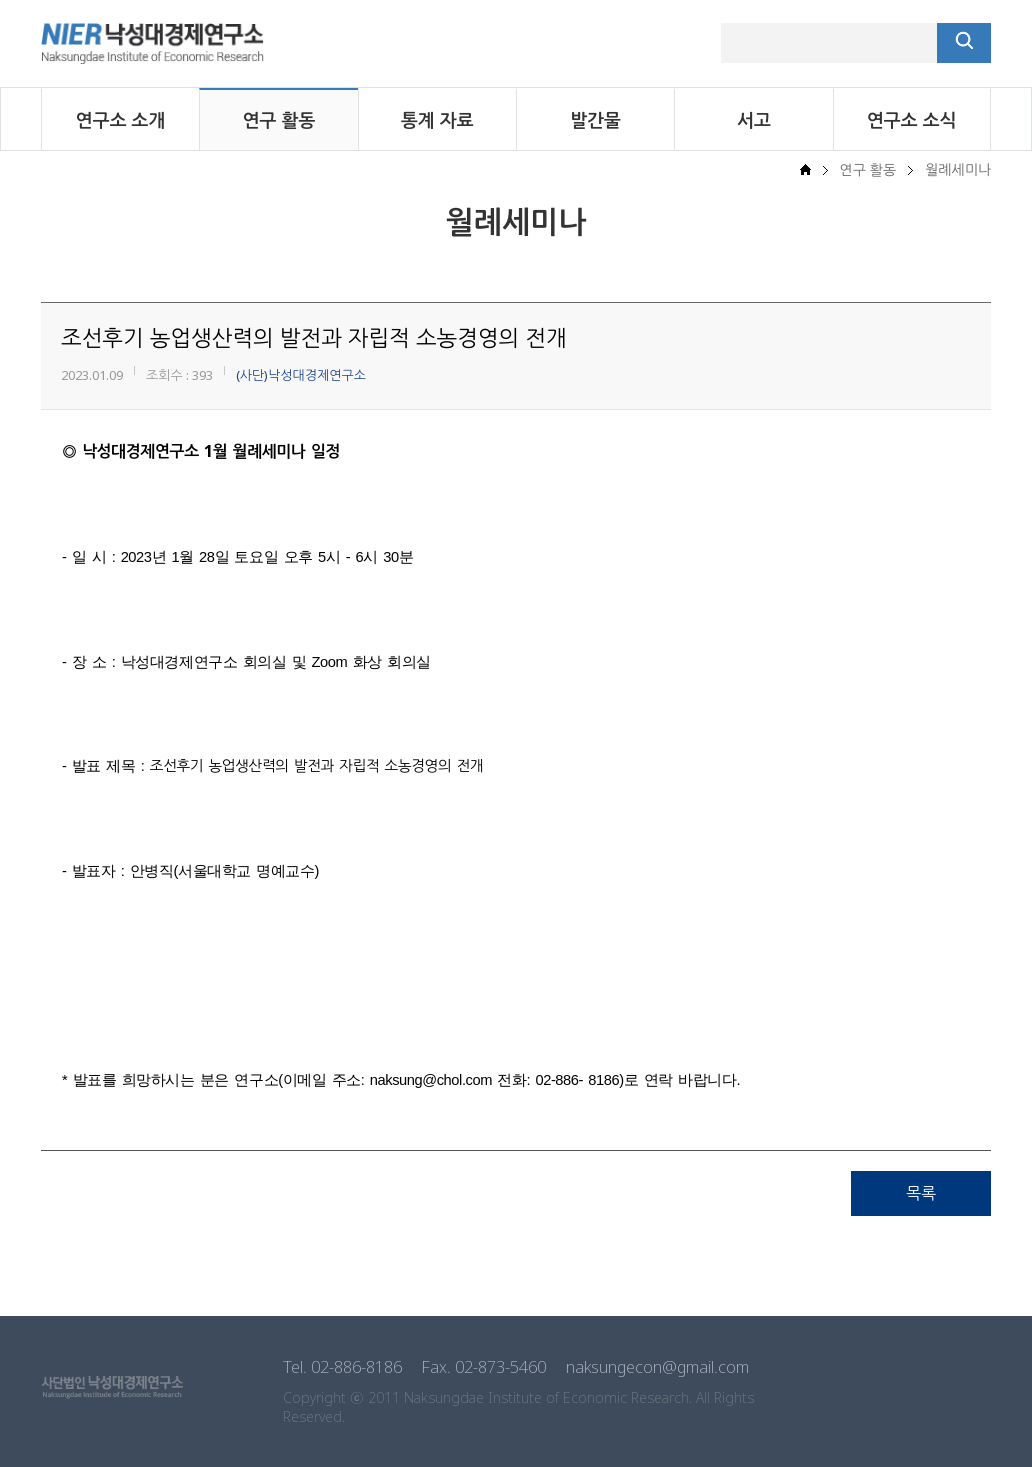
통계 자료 (437, 120)
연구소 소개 (121, 120)
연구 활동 (279, 120)
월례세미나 (958, 169)
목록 (921, 1193)
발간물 (595, 120)
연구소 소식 (912, 120)
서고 (754, 120)
